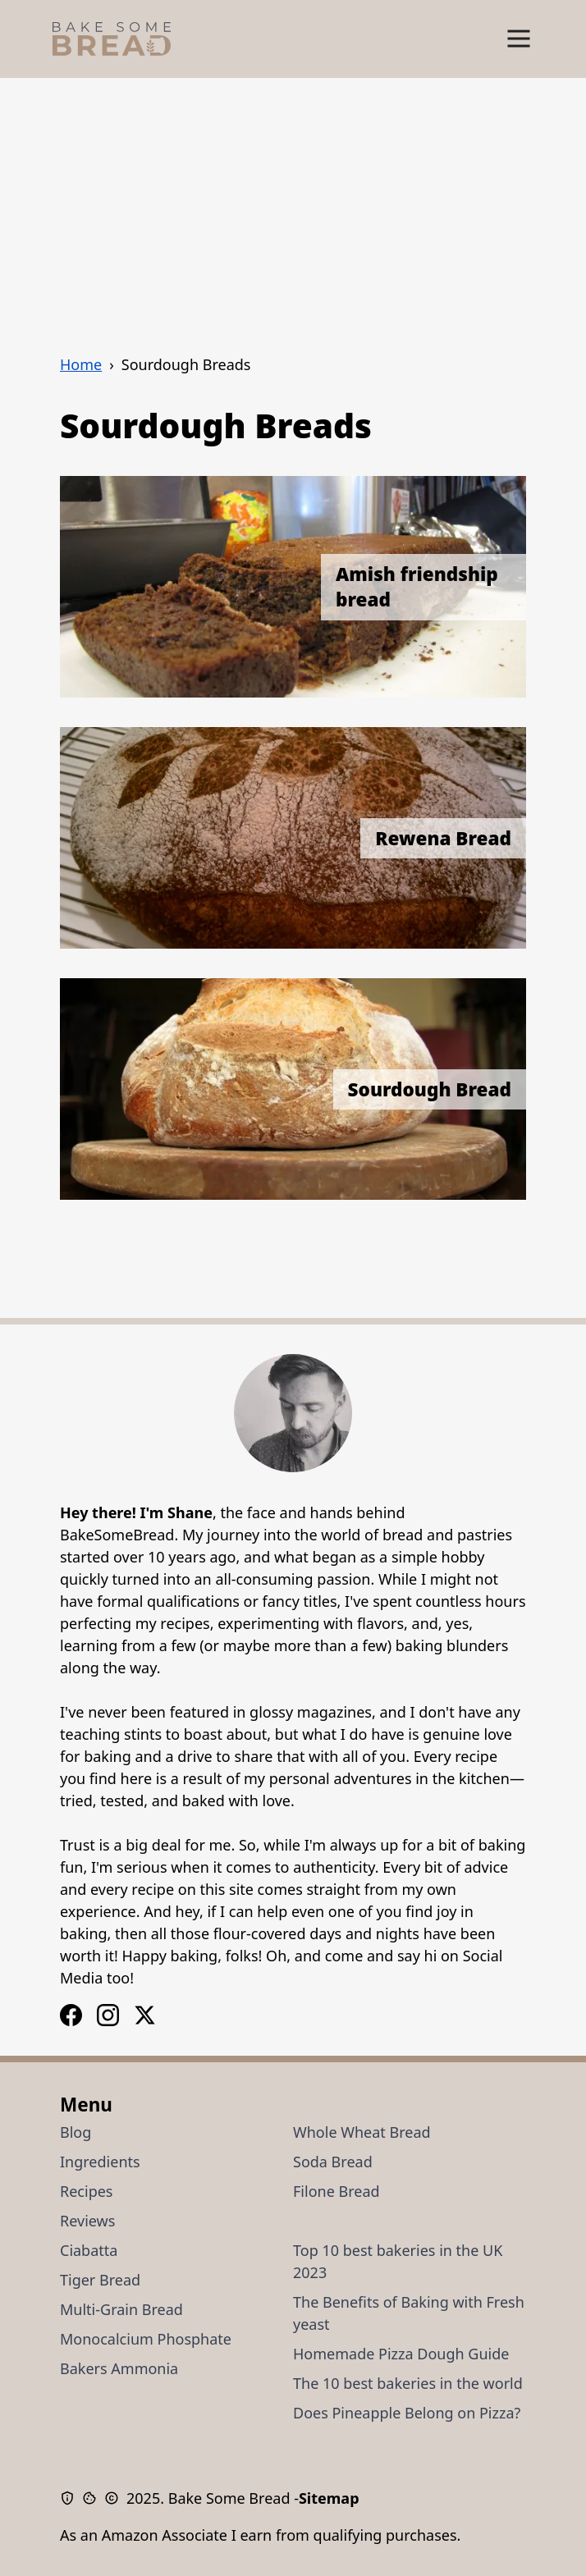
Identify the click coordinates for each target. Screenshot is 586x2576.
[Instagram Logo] (71, 2015)
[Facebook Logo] (108, 2015)
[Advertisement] (293, 201)
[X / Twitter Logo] (145, 2015)
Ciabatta (88, 2250)
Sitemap (329, 2498)
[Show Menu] (518, 39)
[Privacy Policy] (71, 2498)
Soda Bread (333, 2161)
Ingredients (100, 2161)
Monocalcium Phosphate (145, 2339)
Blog (75, 2132)
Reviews (87, 2221)
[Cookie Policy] (93, 2498)
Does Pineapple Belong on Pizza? (406, 2413)
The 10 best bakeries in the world (408, 2383)
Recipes (86, 2191)
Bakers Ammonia (119, 2368)
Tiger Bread (100, 2280)
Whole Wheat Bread (362, 2132)
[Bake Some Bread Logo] (112, 39)
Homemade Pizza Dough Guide (401, 2353)
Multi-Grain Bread (121, 2309)
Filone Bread (336, 2191)
